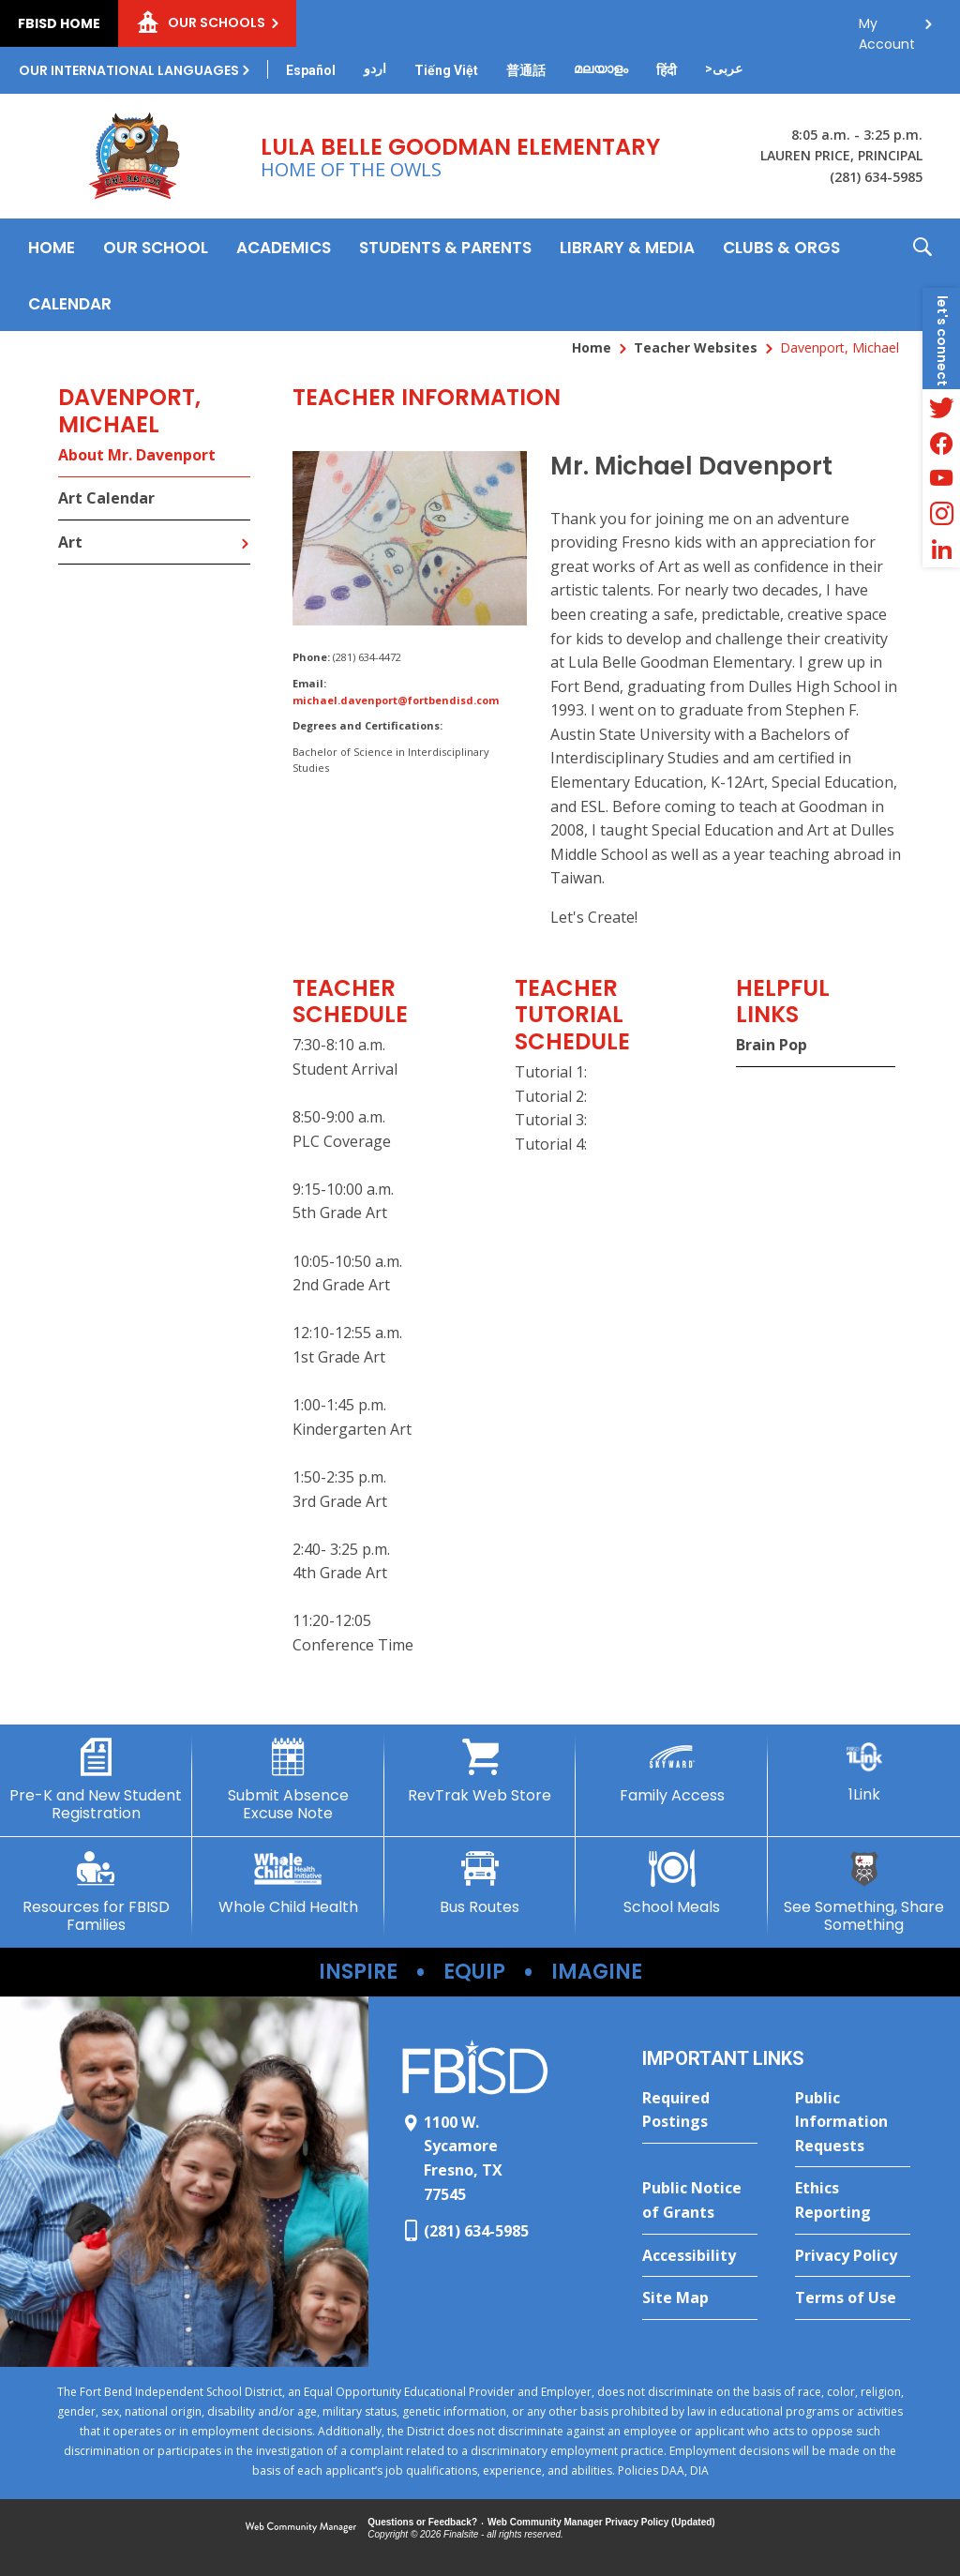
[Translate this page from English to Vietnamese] (446, 70)
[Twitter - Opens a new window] (941, 407)
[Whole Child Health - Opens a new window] (288, 1883)
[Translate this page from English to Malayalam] (601, 68)
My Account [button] (887, 28)
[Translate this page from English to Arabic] (724, 68)
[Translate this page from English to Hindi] (666, 70)
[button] (922, 274)
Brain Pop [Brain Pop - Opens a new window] (771, 1044)
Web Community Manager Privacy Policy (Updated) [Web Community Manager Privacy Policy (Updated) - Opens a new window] (601, 2522)
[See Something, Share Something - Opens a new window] (864, 1892)
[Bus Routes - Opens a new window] (480, 1883)
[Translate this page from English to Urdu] (375, 68)
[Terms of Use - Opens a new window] (853, 2298)
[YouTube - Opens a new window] (941, 478)
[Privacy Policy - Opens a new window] (853, 2256)
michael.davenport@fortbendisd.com (395, 700)
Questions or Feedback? (422, 2522)
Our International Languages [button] (129, 70)
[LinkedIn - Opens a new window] (941, 549)
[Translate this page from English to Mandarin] (526, 70)
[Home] (51, 246)
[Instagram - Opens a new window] (941, 514)
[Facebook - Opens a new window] (941, 442)
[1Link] (864, 1771)
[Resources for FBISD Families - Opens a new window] (96, 1892)
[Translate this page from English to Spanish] (311, 70)
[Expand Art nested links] (244, 529)
